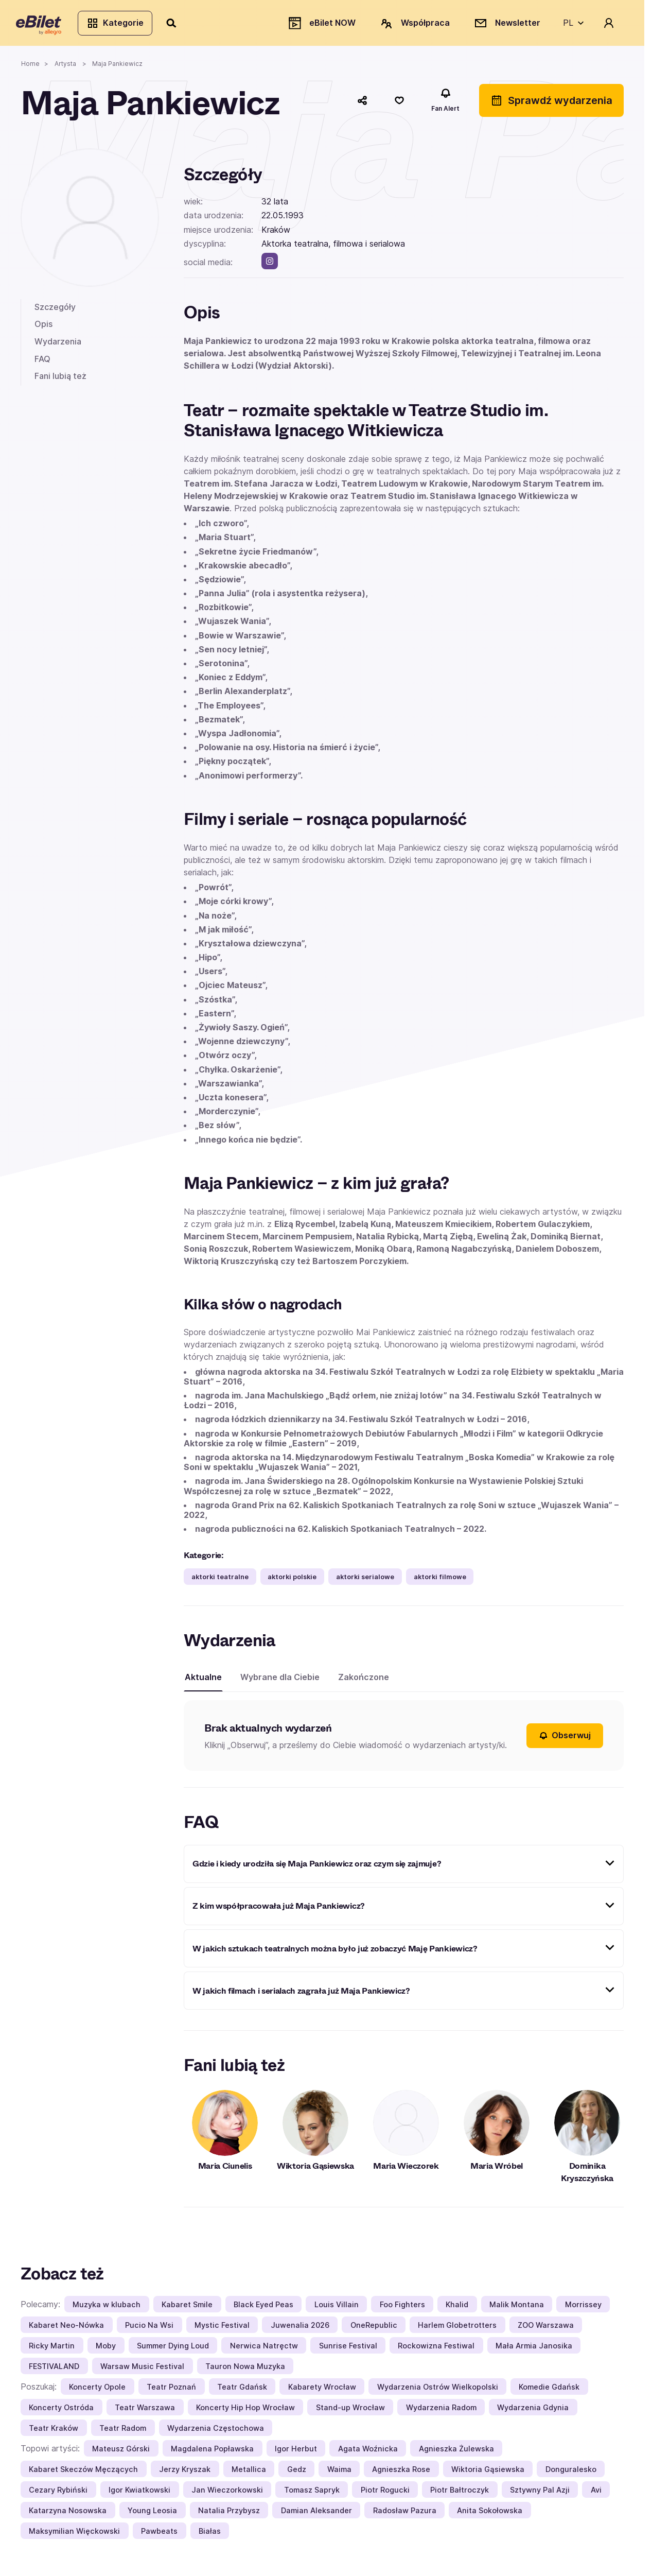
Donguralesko (570, 2472)
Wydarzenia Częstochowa (215, 2431)
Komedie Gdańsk (549, 2390)
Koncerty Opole (97, 2390)
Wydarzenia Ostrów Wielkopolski (437, 2390)
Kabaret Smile (187, 2308)
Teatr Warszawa (145, 2411)
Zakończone (363, 1681)
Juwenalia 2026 (300, 2328)
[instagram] (269, 265)
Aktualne (203, 1681)
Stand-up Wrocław (350, 2411)
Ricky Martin (52, 2349)
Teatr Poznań (171, 2390)
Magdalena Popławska (212, 2452)
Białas (210, 2534)
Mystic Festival (222, 2328)
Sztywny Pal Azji (540, 2493)
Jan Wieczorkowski (227, 2493)
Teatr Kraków (53, 2431)
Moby (106, 2349)
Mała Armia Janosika (534, 2349)
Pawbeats (159, 2534)
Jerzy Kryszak (184, 2472)
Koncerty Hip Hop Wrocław (245, 2411)
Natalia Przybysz (229, 2514)
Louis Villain (336, 2308)
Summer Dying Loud (173, 2349)
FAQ (42, 363)
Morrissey (583, 2308)
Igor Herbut (296, 2452)
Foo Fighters (402, 2308)
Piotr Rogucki (385, 2493)
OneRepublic (373, 2328)
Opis (43, 328)
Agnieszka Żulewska (456, 2452)
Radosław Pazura (404, 2514)
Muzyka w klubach (106, 2308)
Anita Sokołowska (489, 2514)
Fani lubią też (60, 380)
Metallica (249, 2472)
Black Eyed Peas (263, 2308)
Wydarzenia (57, 345)
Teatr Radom (122, 2431)
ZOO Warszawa (546, 2328)
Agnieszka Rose (401, 2472)
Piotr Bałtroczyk (459, 2493)
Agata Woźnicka (368, 2452)
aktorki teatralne (220, 1581)
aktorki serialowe (365, 1581)
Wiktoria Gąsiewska (487, 2472)
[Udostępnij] (362, 104)
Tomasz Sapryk (312, 2493)
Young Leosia (152, 2514)
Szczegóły (55, 311)
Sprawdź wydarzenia (551, 104)
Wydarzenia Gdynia (533, 2411)
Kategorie (119, 25)
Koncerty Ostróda (61, 2411)
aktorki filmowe (440, 1581)
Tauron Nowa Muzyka (245, 2369)
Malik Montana (516, 2308)
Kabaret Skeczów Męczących (83, 2472)
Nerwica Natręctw (264, 2349)
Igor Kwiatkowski (139, 2493)
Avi (596, 2493)
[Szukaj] (176, 24)
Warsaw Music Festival (142, 2369)
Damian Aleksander (316, 2514)
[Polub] (399, 104)
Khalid (457, 2308)
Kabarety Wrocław (322, 2390)
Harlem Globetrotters (457, 2328)
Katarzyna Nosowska (68, 2514)
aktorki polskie (292, 1581)
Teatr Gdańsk (242, 2390)
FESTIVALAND (54, 2369)
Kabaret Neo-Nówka (66, 2328)
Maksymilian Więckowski (74, 2534)
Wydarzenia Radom (441, 2411)
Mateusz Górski (121, 2452)
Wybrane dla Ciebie (280, 1681)
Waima (339, 2472)
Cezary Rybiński (58, 2493)
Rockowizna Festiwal (436, 2349)
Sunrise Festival (348, 2349)
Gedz (296, 2472)
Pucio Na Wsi (149, 2328)
